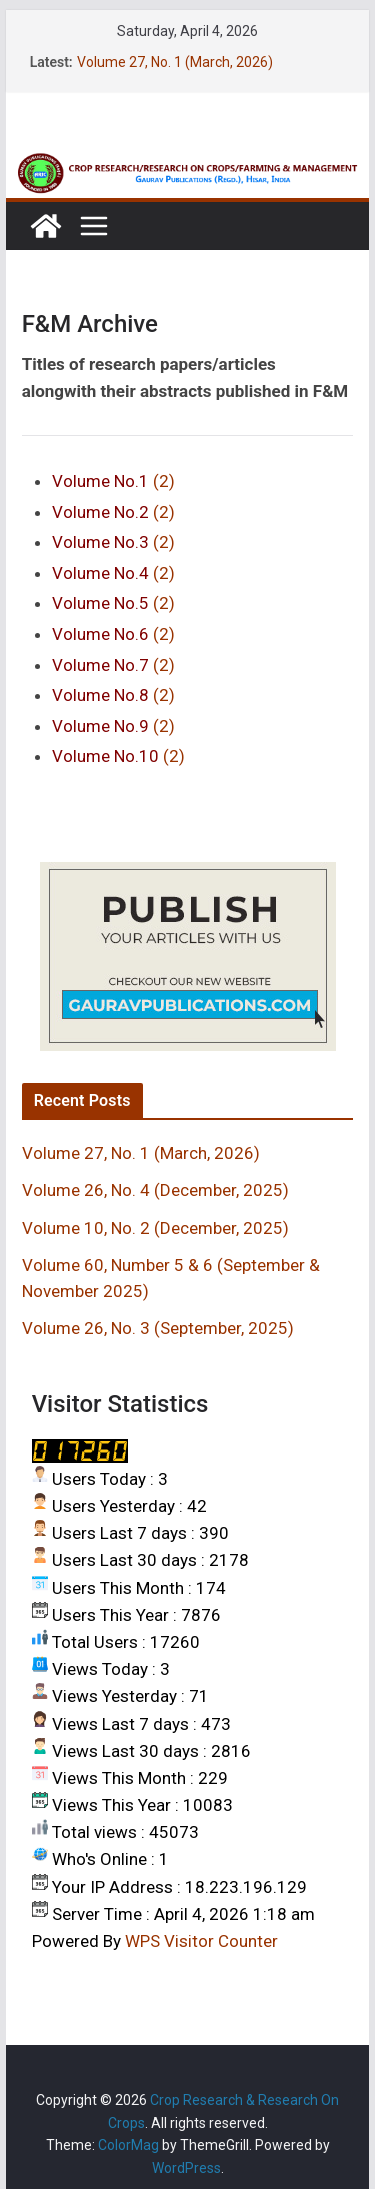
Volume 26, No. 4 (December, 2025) (155, 1190)
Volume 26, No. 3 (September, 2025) (158, 1328)
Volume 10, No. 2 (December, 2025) (155, 1228)
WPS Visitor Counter (201, 1941)
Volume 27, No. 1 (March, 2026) (175, 62)
